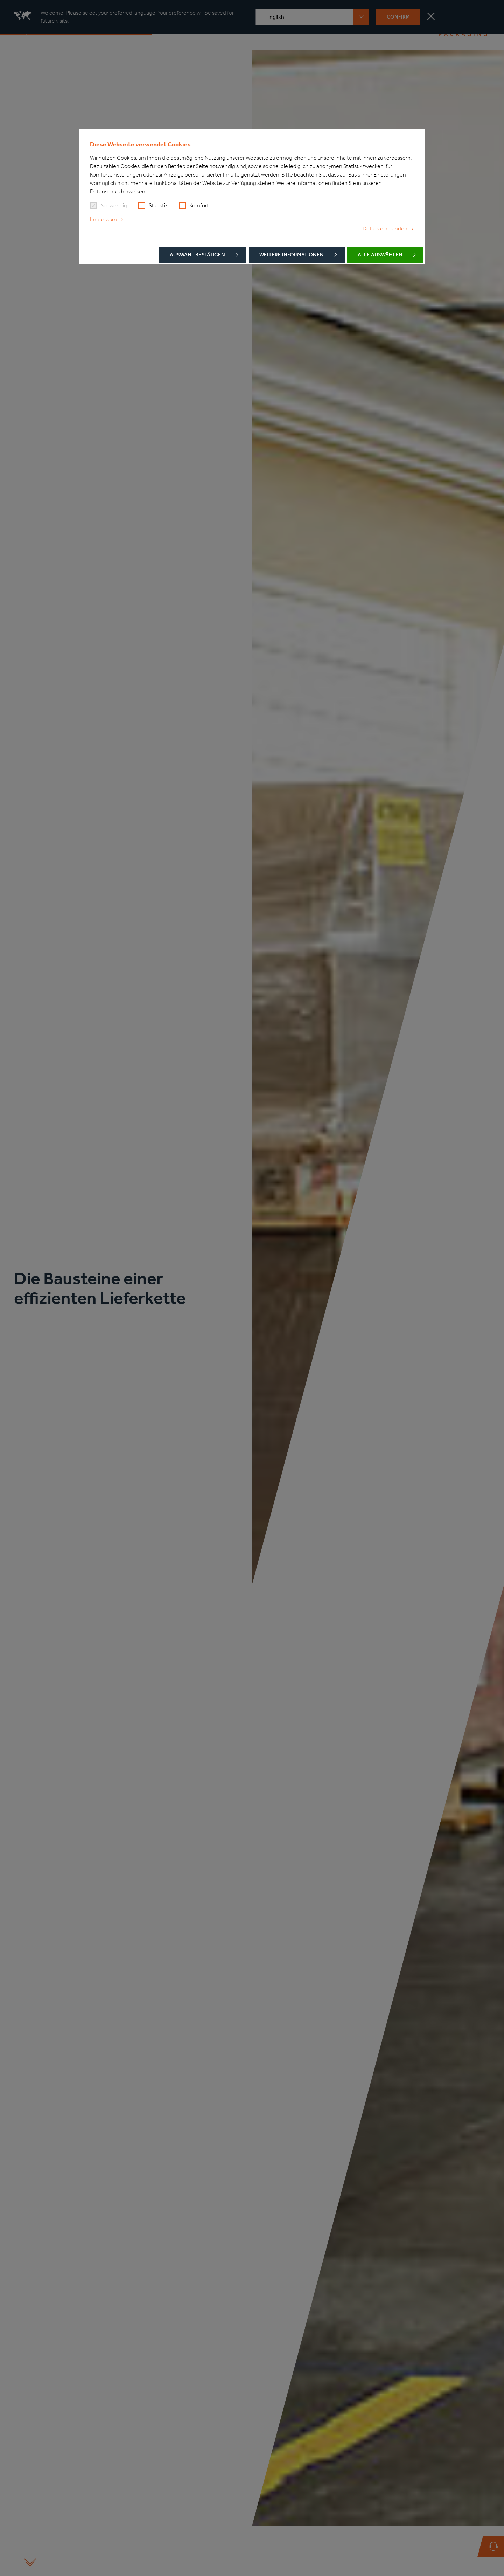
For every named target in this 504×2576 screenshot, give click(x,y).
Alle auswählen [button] (380, 254)
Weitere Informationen (291, 254)
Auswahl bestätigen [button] (197, 254)
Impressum (103, 219)
